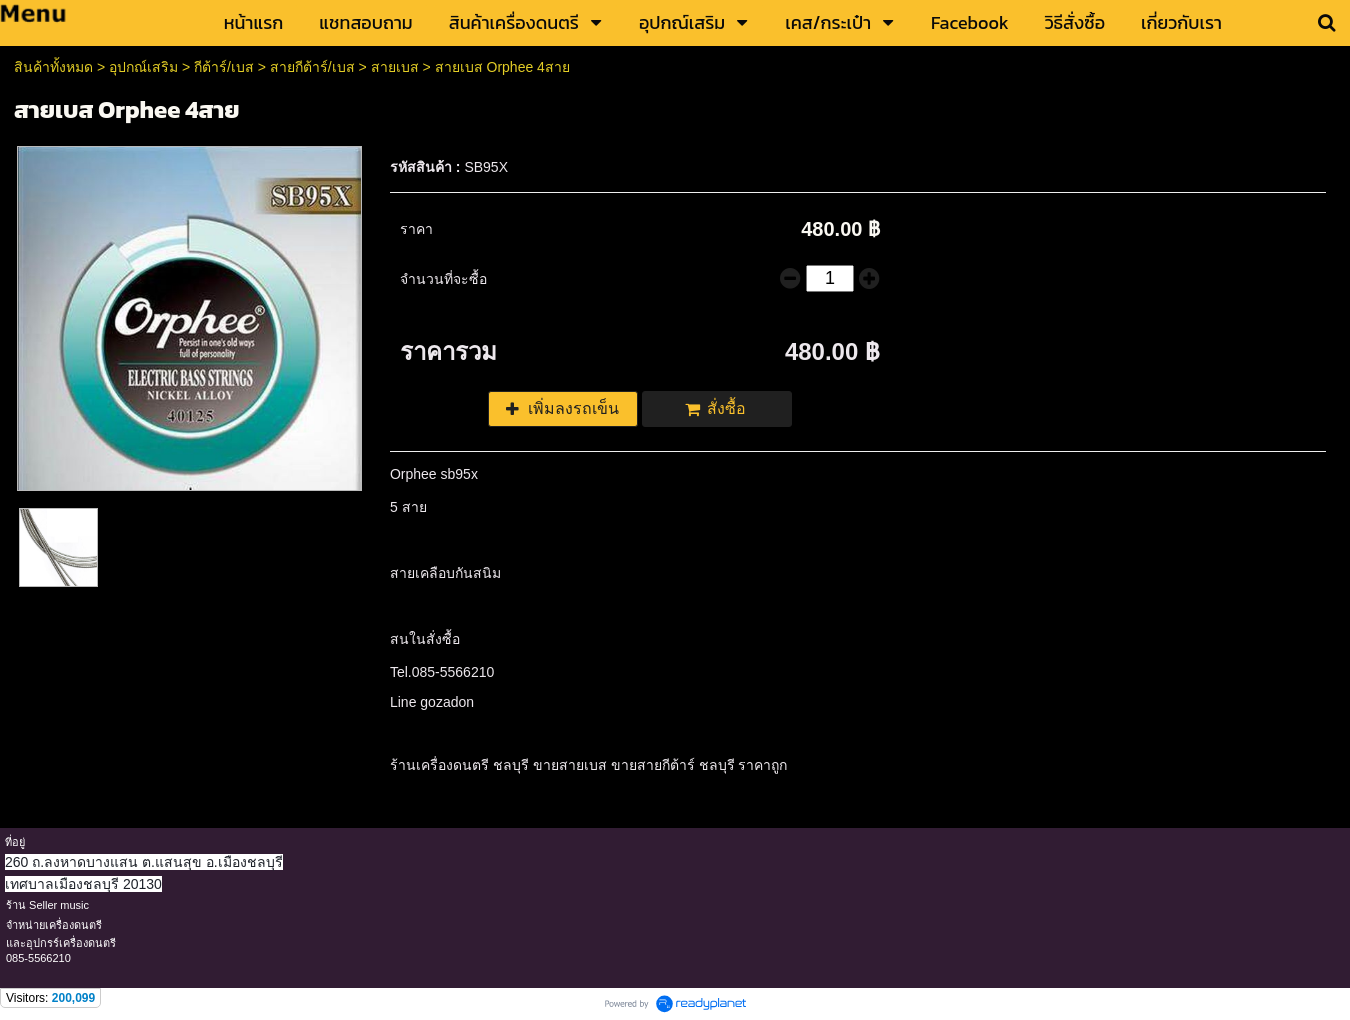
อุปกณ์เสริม (143, 67)
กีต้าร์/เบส (224, 67)
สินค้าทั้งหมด (53, 67)
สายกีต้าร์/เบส (312, 67)
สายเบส (395, 67)
